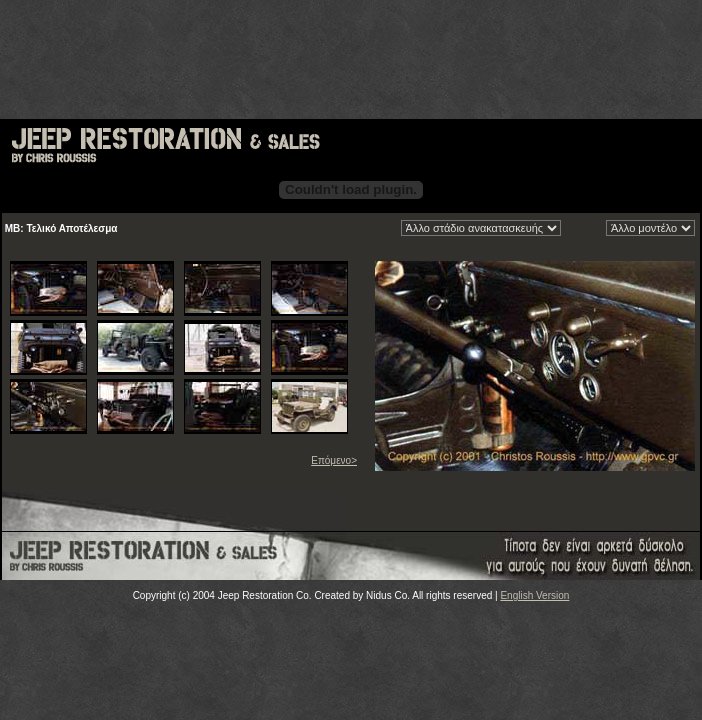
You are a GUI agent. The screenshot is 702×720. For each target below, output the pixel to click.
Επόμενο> (334, 460)
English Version (534, 595)
